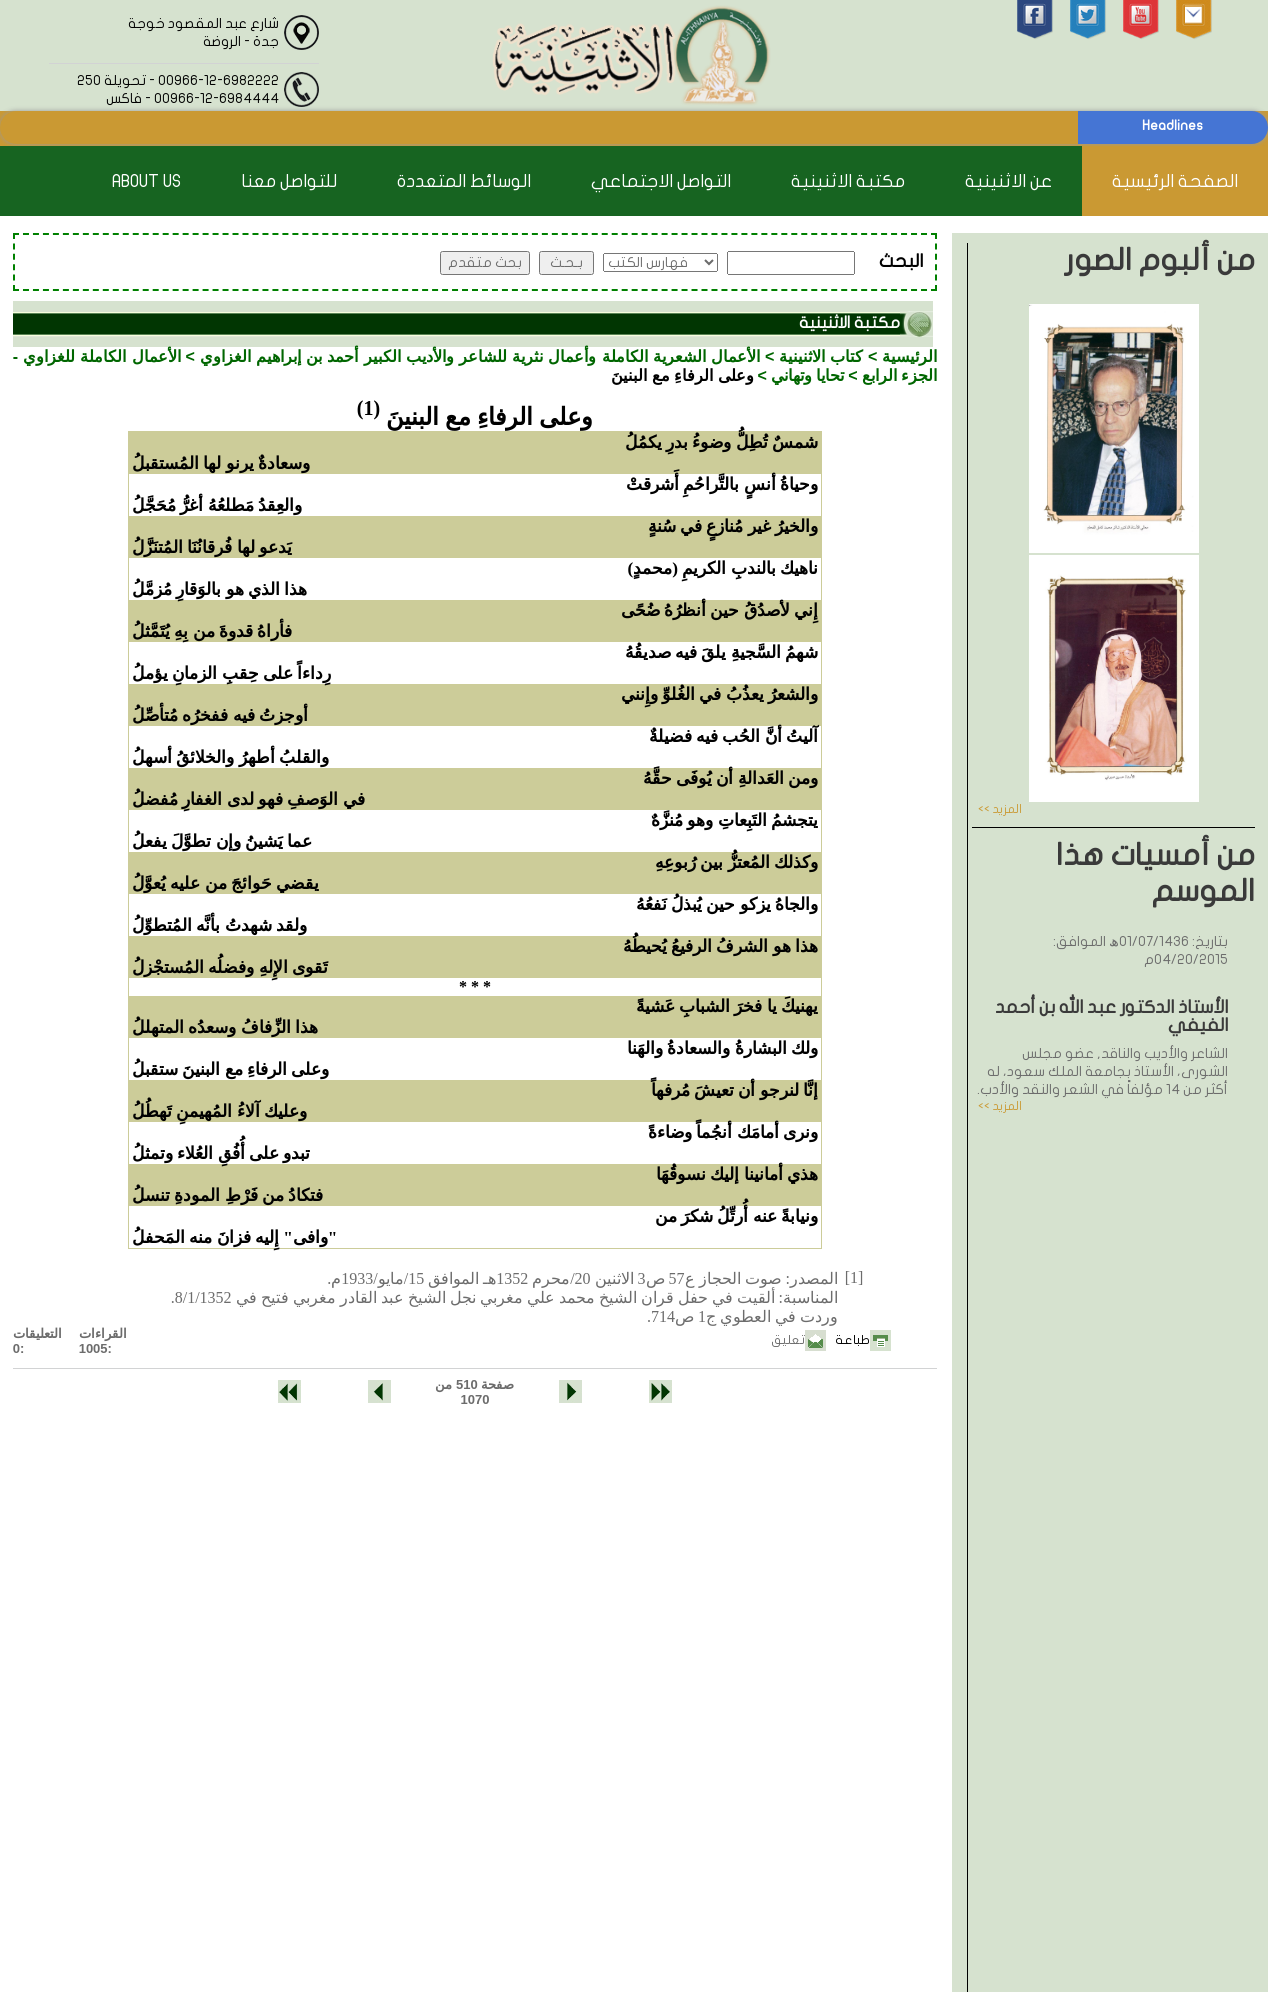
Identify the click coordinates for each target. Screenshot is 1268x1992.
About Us (146, 181)
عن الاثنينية (1008, 181)
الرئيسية (909, 356)
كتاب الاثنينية (821, 356)
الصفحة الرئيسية (1175, 181)
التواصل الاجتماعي (661, 181)
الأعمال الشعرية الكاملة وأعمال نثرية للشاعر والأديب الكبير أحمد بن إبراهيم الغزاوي (480, 356)
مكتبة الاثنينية (848, 181)
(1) (368, 408)
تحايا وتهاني (807, 375)
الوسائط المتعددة (464, 181)
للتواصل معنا (289, 181)
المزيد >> (1000, 809)
